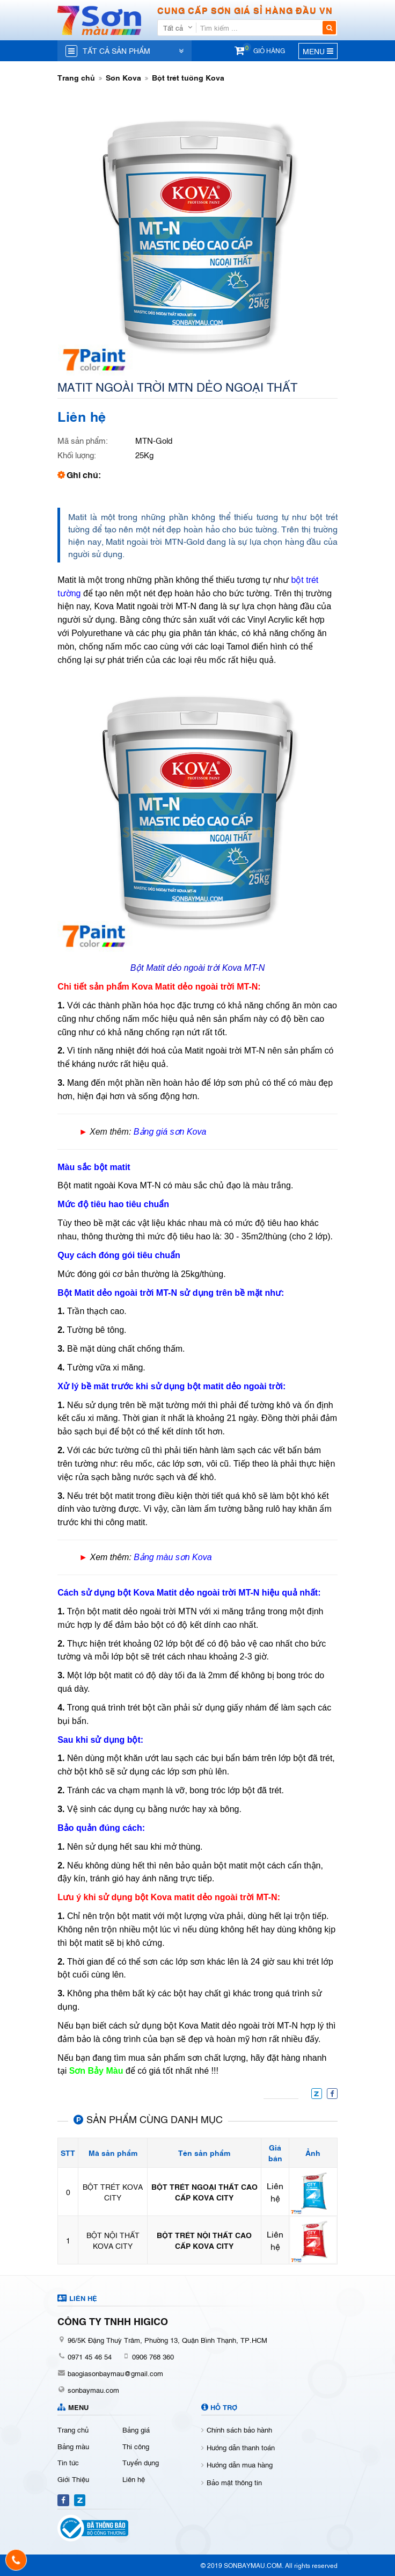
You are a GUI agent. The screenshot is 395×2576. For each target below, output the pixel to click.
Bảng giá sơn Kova (170, 1131)
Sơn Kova (123, 77)
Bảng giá (136, 2429)
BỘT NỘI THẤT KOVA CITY (113, 2239)
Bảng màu (73, 2446)
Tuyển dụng (140, 2462)
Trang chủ (76, 77)
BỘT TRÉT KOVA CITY (113, 2191)
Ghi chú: (84, 474)
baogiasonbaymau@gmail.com (115, 2373)
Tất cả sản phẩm (116, 50)
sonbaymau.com (93, 2389)
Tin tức (68, 2462)
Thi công (135, 2446)
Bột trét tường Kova (188, 77)
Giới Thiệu (73, 2479)
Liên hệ (133, 2479)
